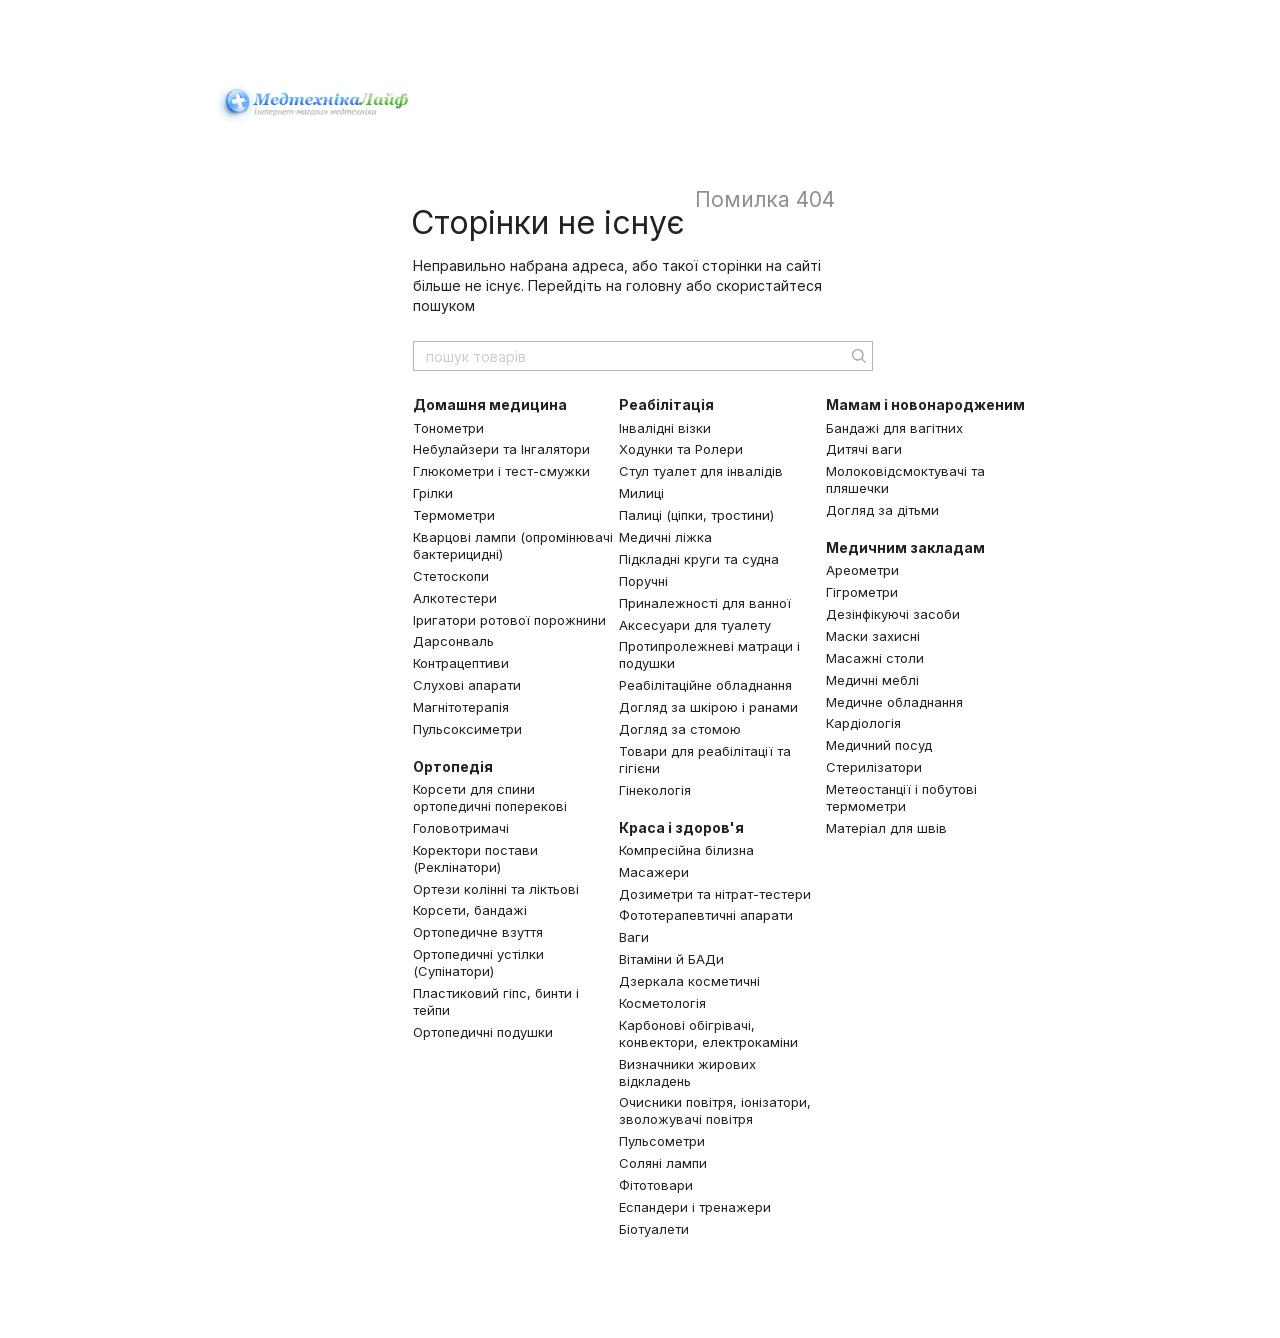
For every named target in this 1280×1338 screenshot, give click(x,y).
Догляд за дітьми (882, 510)
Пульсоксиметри (467, 729)
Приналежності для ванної (705, 603)
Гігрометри (862, 592)
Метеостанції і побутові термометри (901, 797)
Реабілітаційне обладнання (705, 685)
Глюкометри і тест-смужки (501, 471)
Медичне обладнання (894, 702)
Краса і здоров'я (681, 827)
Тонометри (448, 428)
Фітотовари (656, 1185)
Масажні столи (875, 658)
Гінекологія (655, 790)
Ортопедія (453, 766)
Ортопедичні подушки (483, 1032)
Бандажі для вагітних (894, 428)
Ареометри (862, 570)
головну (654, 285)
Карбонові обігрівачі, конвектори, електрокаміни (708, 1033)
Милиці (641, 493)
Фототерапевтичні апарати (706, 915)
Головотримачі (461, 828)
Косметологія (662, 1003)
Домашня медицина (490, 404)
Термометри (454, 515)
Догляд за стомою (680, 729)
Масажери (654, 872)
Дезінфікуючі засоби (893, 614)
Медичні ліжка (665, 537)
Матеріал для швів (886, 828)
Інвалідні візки (665, 428)
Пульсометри (662, 1141)
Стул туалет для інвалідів (701, 471)
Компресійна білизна (686, 850)
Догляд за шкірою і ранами (708, 707)
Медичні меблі (872, 680)
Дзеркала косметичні (689, 981)
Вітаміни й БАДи (671, 959)
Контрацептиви (461, 663)
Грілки (433, 493)
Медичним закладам (905, 547)
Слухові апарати (467, 685)
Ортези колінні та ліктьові (496, 889)
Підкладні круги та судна (699, 559)
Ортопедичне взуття (478, 932)
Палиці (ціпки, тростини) (696, 515)
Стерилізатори (874, 767)
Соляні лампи (663, 1163)
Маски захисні (873, 636)
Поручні (643, 581)
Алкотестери (455, 598)
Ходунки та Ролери (681, 449)
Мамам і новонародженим (925, 404)
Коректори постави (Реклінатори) (475, 858)
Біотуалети (654, 1229)
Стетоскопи (451, 576)
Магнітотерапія (461, 707)
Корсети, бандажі (470, 910)
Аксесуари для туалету (695, 625)
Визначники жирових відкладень (687, 1072)
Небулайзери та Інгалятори (501, 449)
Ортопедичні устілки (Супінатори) (478, 962)
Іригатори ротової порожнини (509, 620)
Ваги (634, 937)
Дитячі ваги (864, 449)
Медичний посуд (879, 745)
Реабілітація (666, 404)
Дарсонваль (453, 641)
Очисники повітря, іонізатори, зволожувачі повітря (715, 1110)
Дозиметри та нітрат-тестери (715, 894)
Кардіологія (863, 723)
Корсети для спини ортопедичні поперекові (490, 797)
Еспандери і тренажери (695, 1207)
